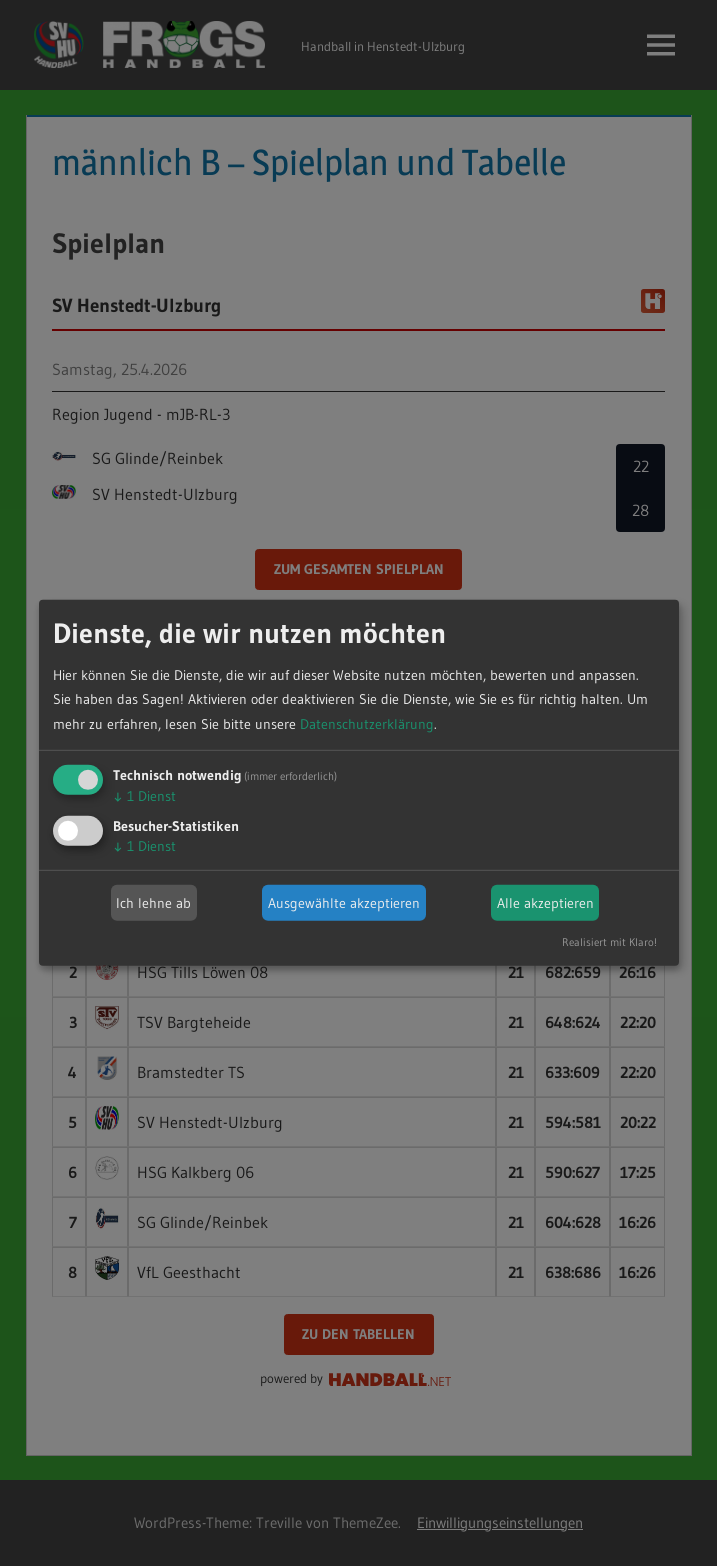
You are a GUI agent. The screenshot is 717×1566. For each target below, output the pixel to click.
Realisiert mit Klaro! (609, 942)
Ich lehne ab (153, 903)
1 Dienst (144, 796)
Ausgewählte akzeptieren (344, 903)
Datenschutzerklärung (367, 724)
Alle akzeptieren (545, 903)
